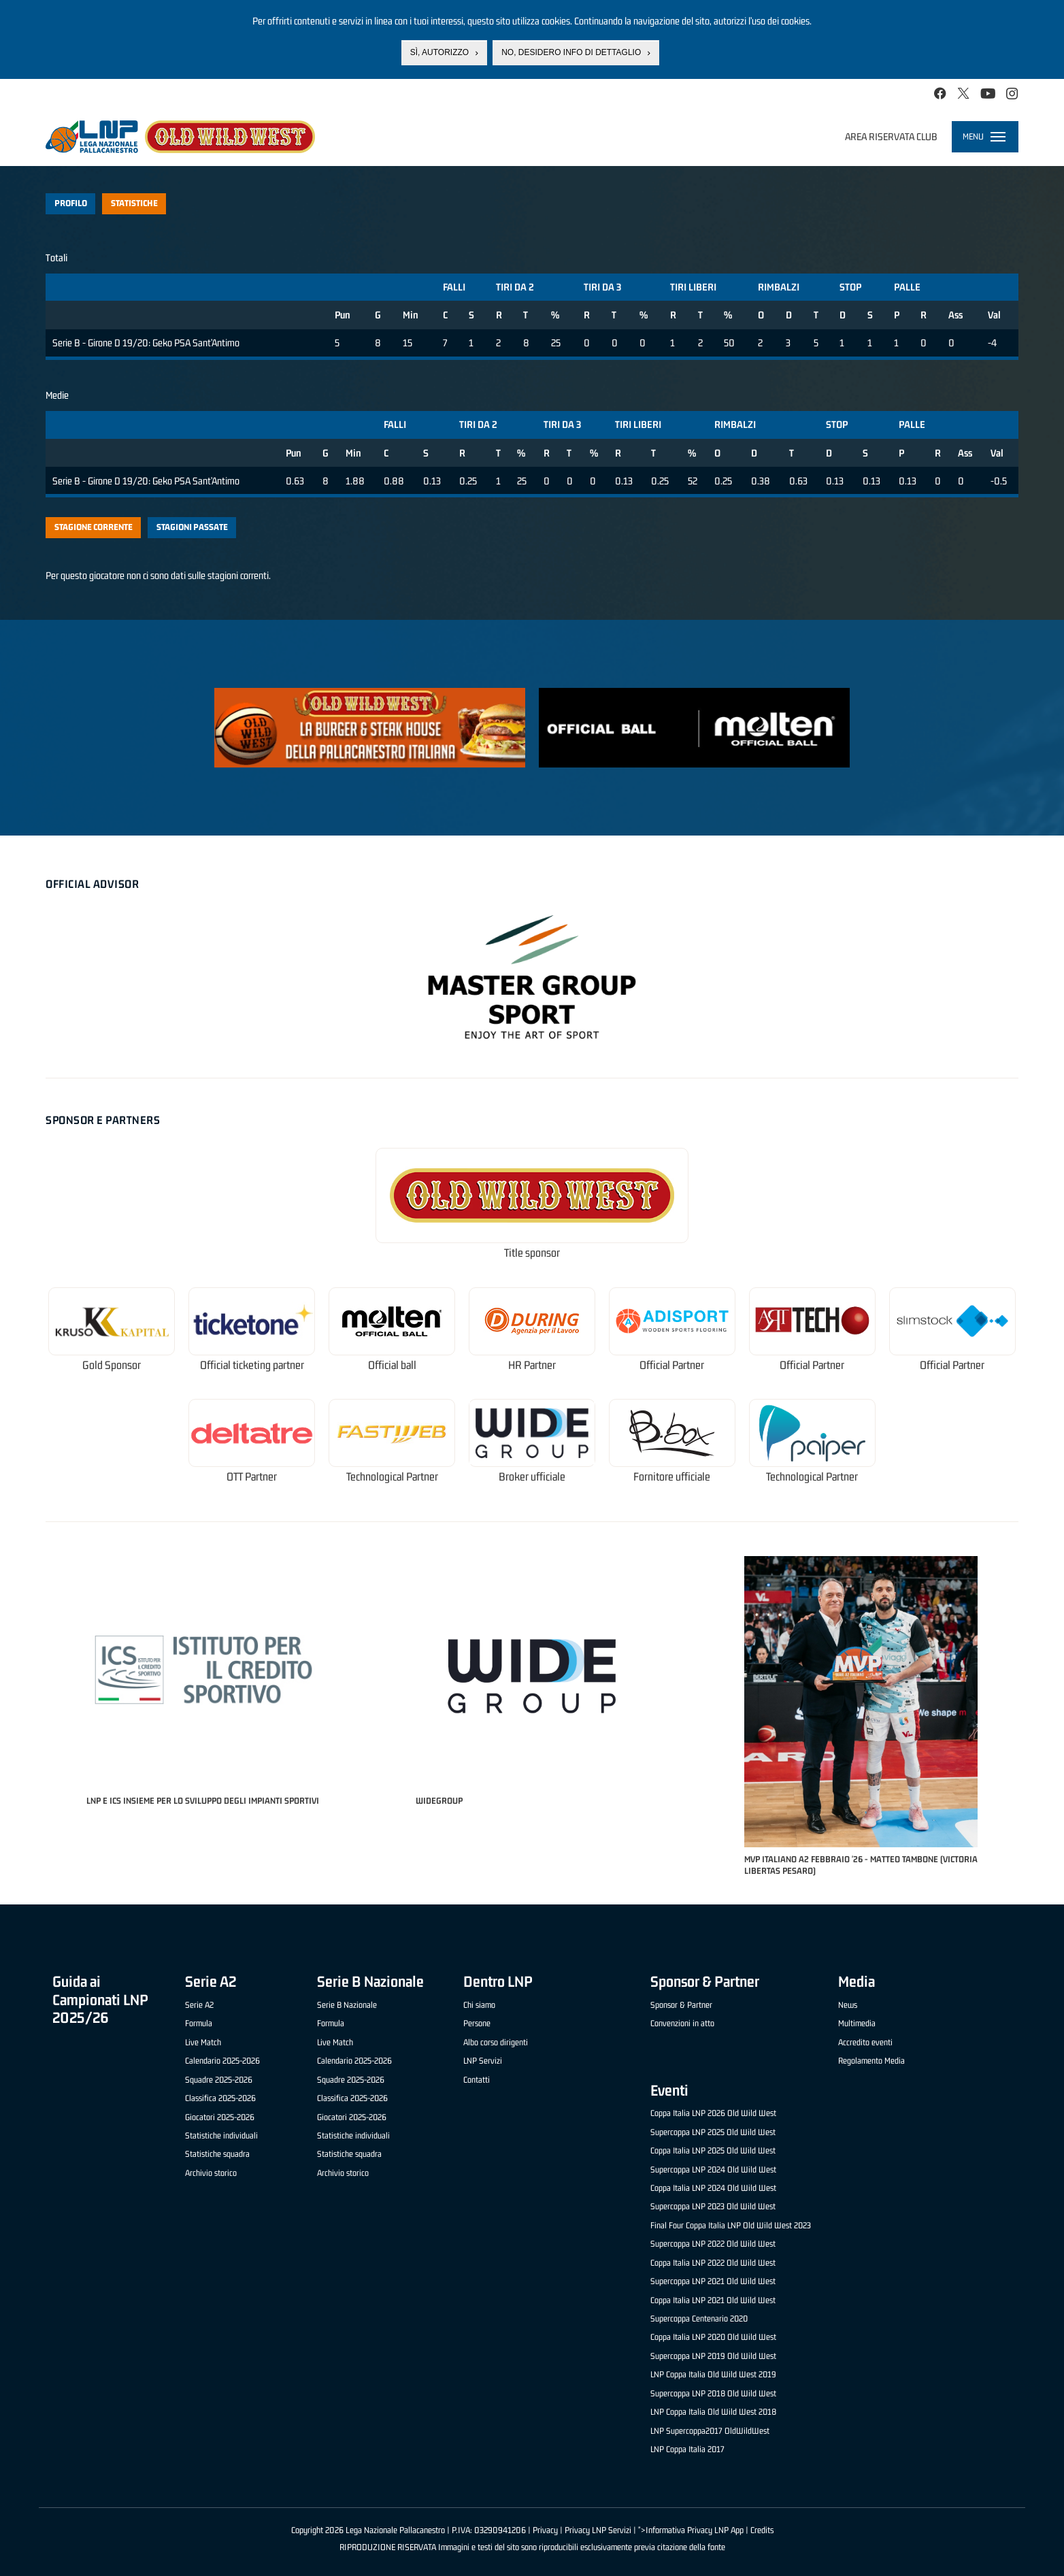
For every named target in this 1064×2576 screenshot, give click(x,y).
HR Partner (532, 1365)
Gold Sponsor (111, 1365)
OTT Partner (252, 1476)
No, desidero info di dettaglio (571, 52)
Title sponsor (532, 1252)
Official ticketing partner (252, 1365)
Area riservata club (891, 136)
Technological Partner (392, 1476)
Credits (762, 2530)
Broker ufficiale (532, 1476)
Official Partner (671, 1365)
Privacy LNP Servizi (598, 2530)
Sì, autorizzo (439, 52)
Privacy (545, 2530)
